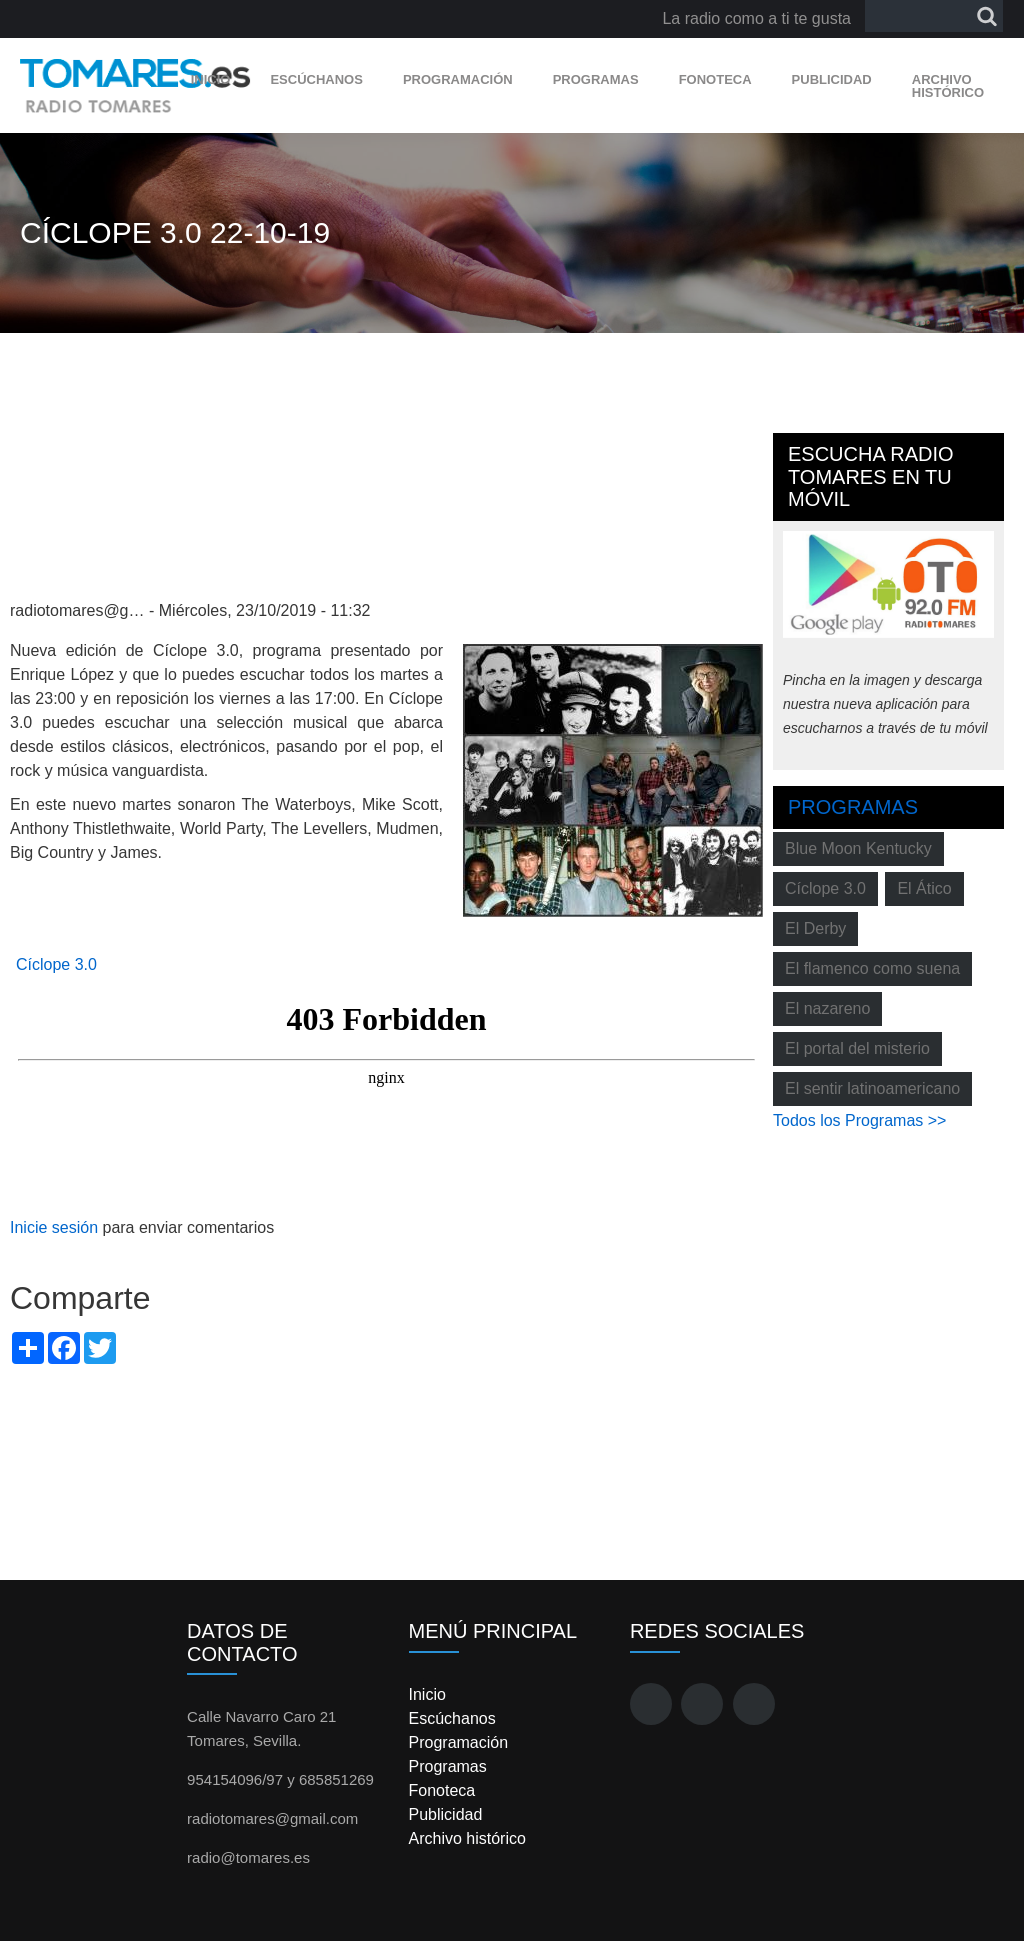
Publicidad (832, 79)
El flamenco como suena (872, 968)
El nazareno (827, 1008)
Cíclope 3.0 (56, 964)
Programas (596, 79)
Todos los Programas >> (859, 1120)
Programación (458, 79)
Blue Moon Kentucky (858, 848)
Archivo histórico (948, 86)
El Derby (815, 928)
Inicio (211, 79)
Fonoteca (715, 79)
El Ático (924, 888)
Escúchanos (316, 79)
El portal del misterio (857, 1048)
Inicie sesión (54, 1227)
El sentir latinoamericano (872, 1088)
